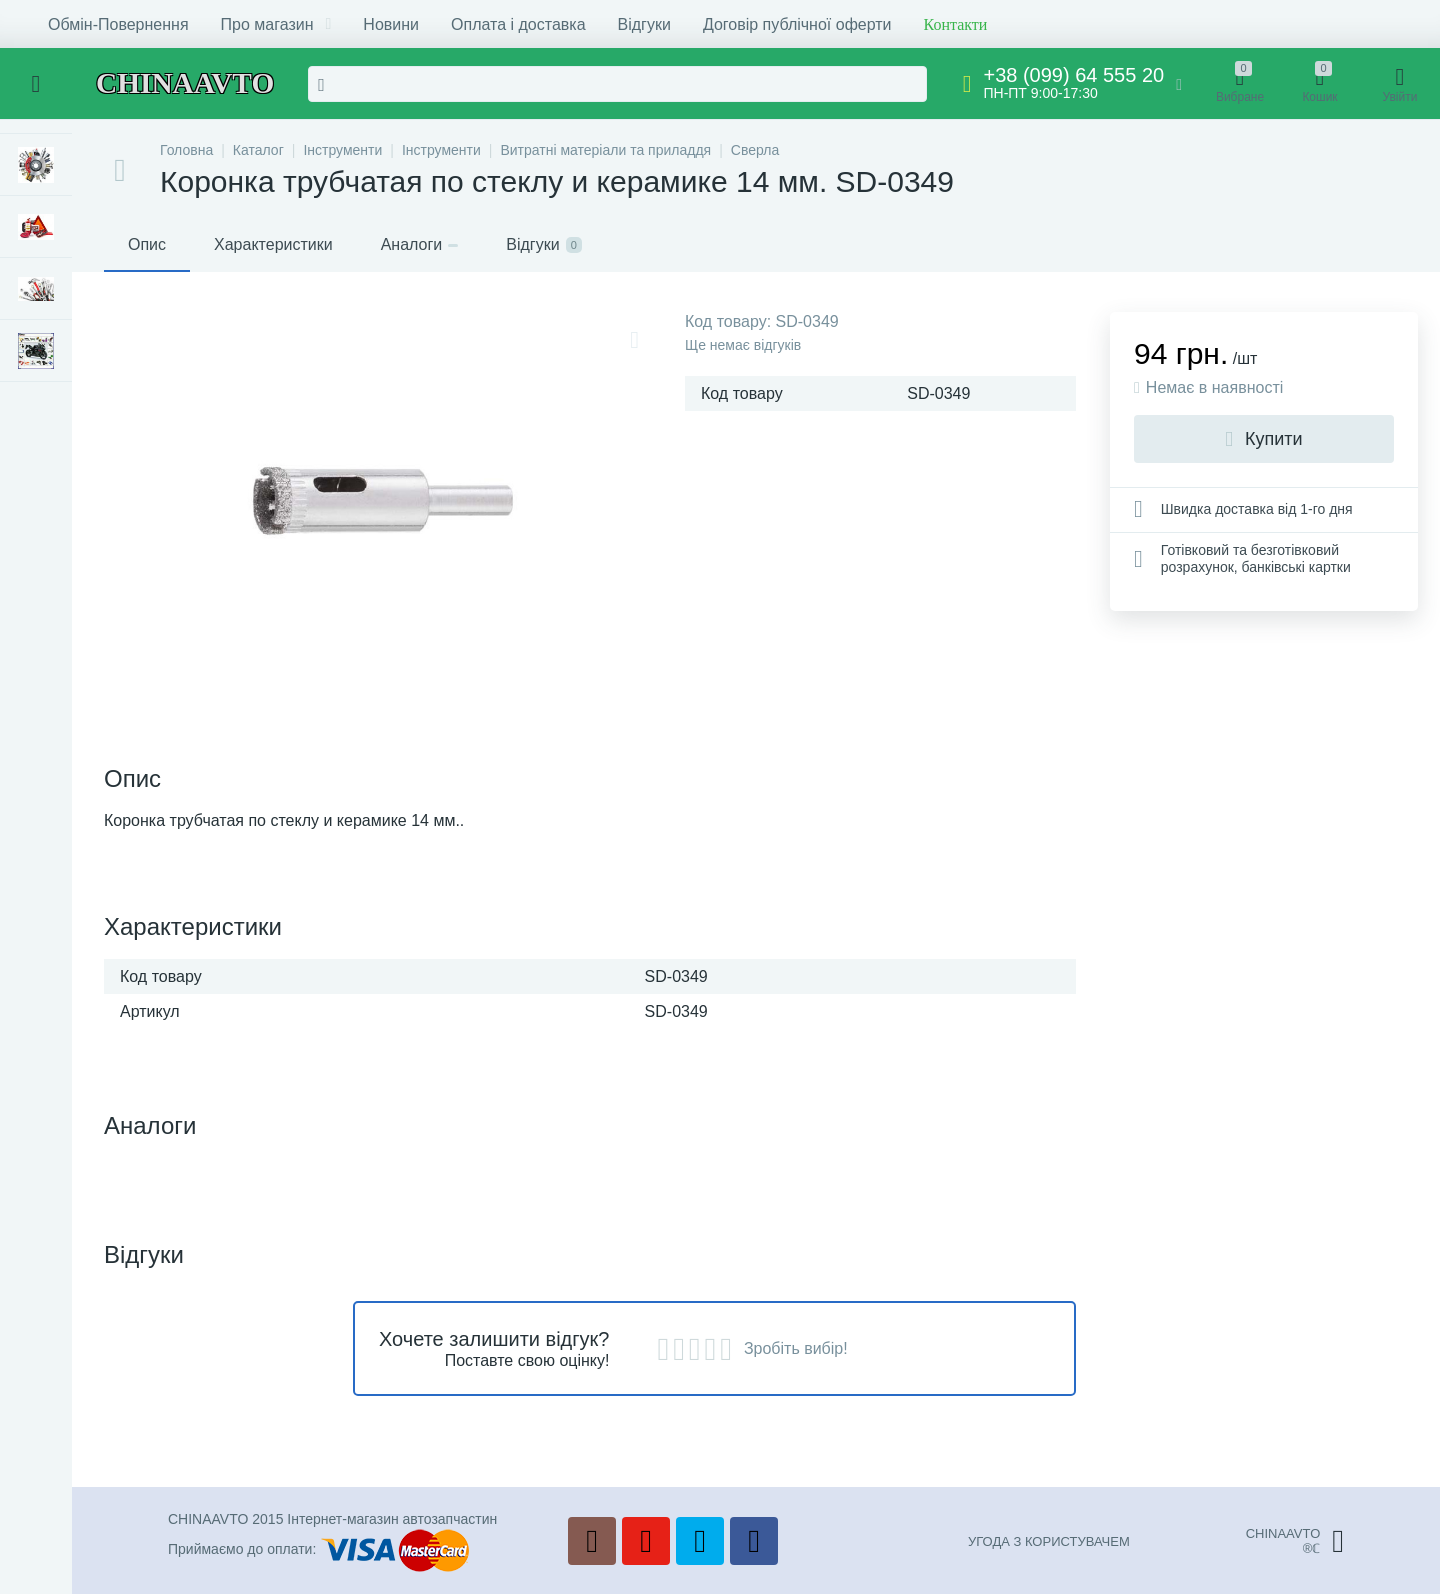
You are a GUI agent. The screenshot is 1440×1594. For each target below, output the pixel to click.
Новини (391, 24)
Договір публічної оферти (797, 24)
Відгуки (644, 24)
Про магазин (276, 24)
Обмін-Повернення (118, 24)
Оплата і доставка (518, 24)
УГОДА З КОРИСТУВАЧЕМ (1049, 1541)
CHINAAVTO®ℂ (1295, 1541)
